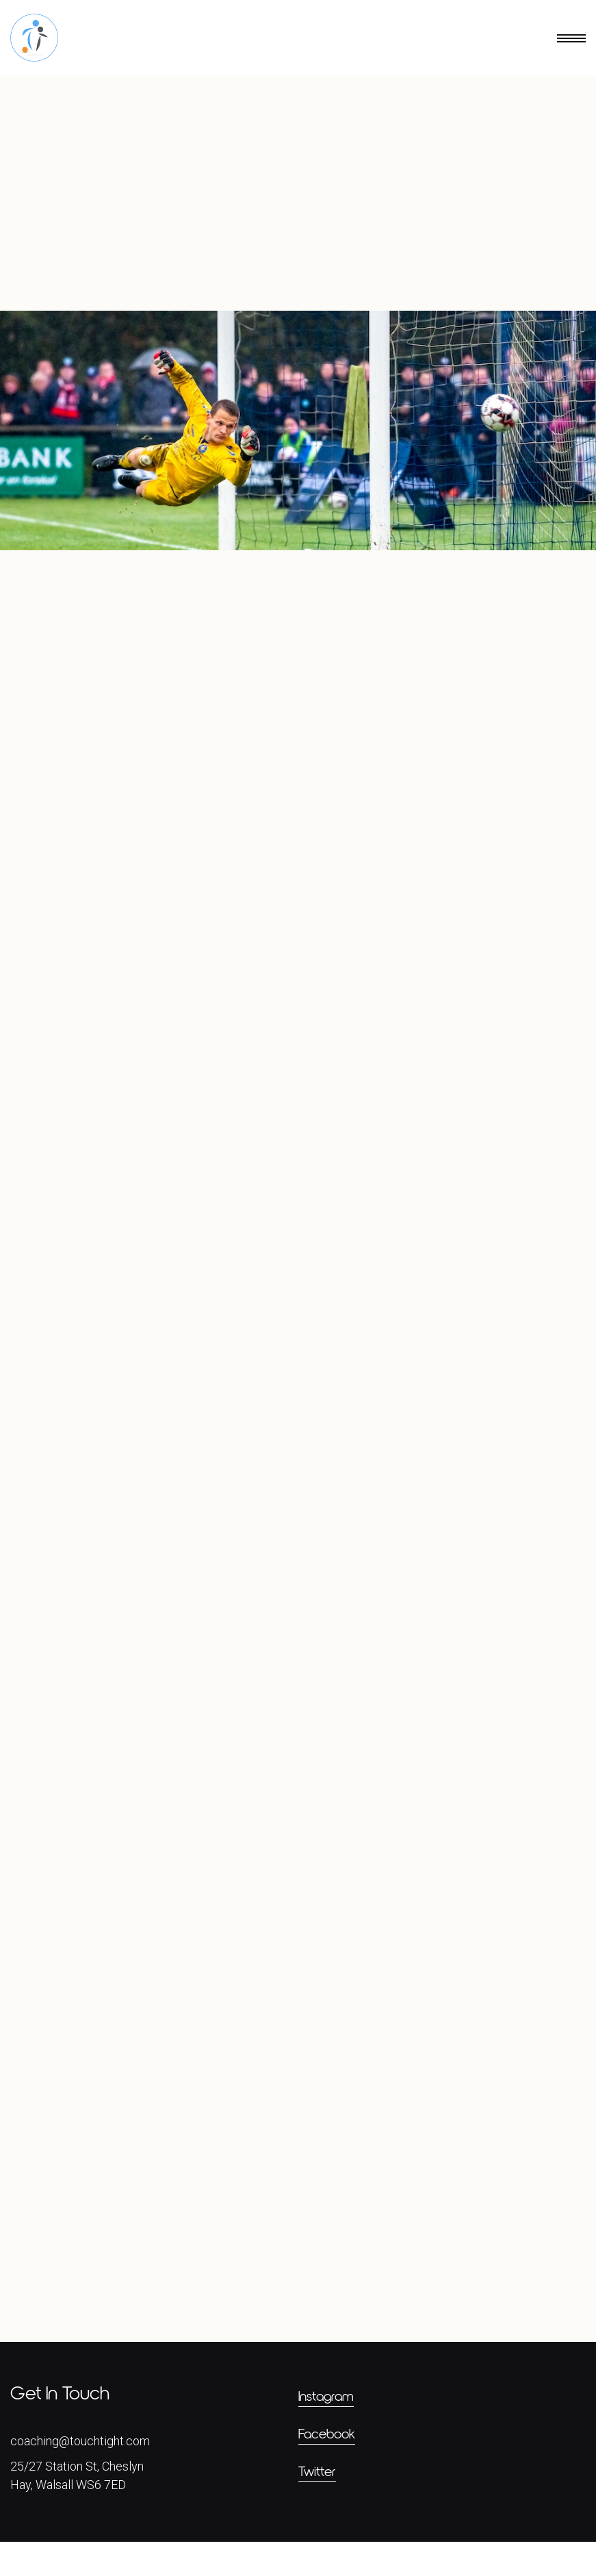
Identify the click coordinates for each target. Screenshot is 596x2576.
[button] (529, 37)
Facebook (326, 2468)
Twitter (317, 2506)
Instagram (326, 2431)
